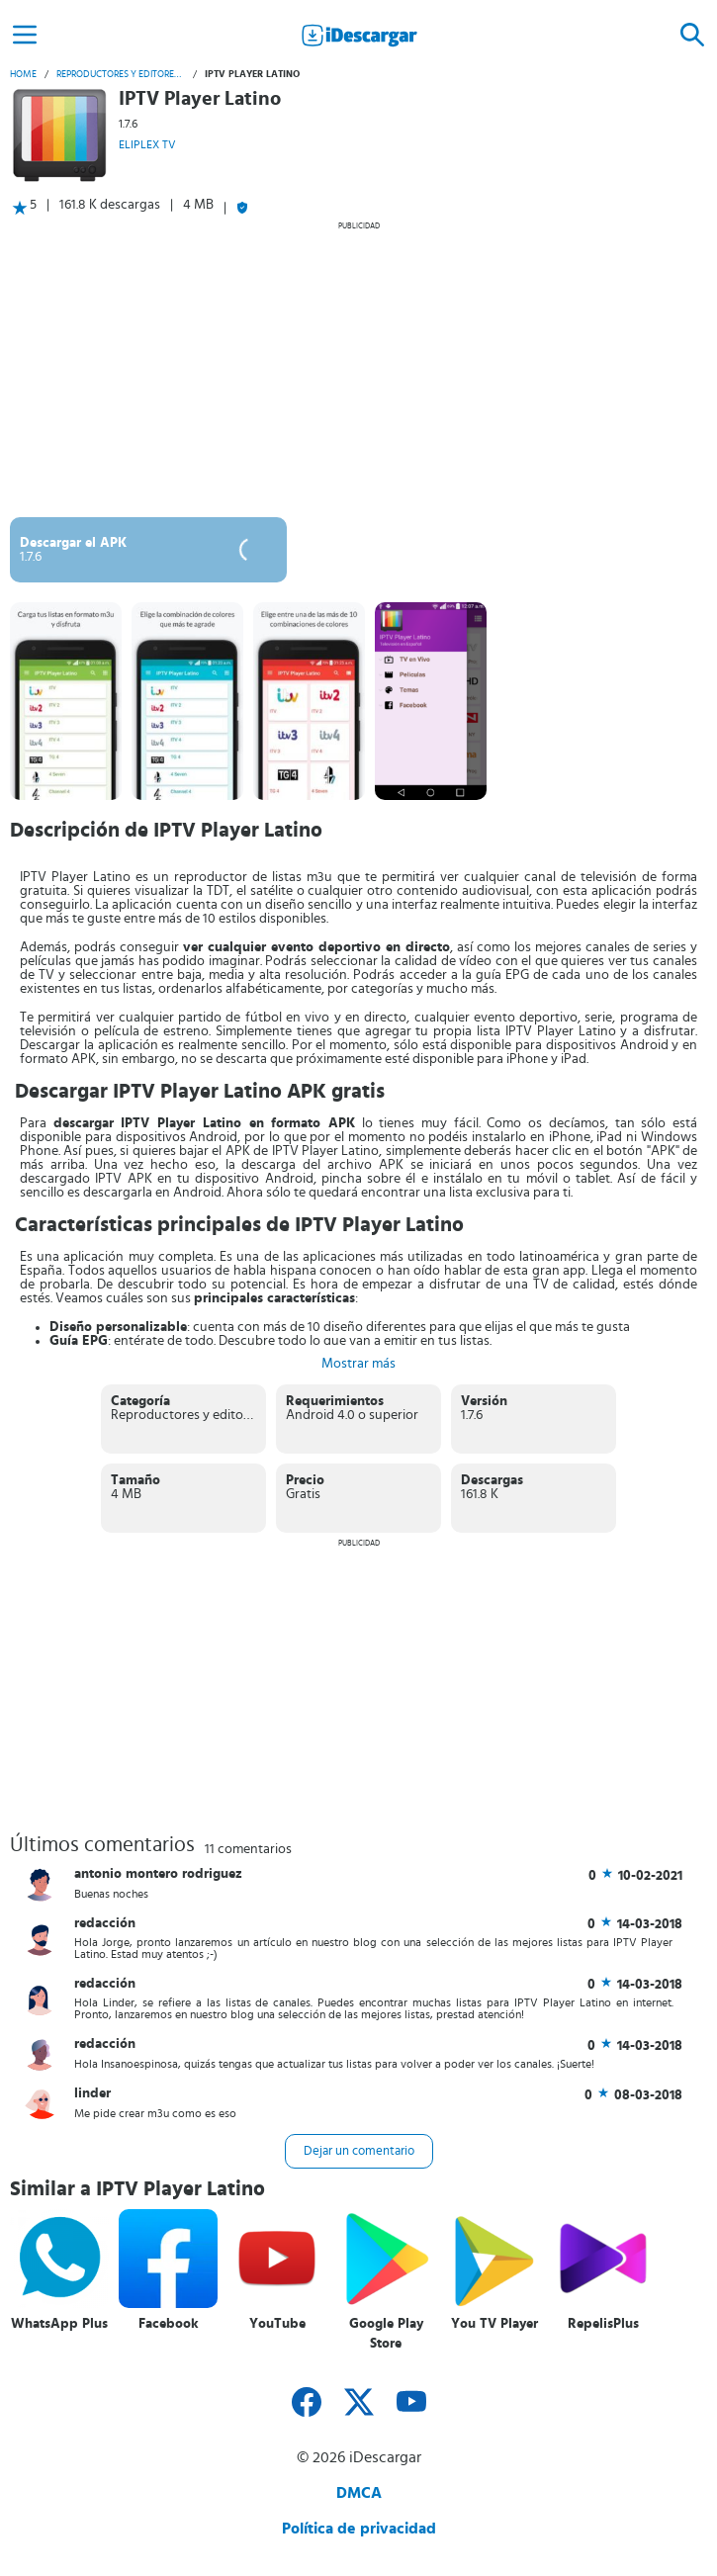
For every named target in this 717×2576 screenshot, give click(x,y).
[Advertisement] (358, 368)
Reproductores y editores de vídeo (120, 74)
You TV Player (494, 2324)
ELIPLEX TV (147, 144)
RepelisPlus (603, 2324)
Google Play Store (386, 2334)
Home (23, 74)
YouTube (277, 2324)
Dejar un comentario (359, 2151)
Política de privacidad (359, 2528)
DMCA (359, 2493)
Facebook (168, 2324)
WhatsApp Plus (59, 2324)
